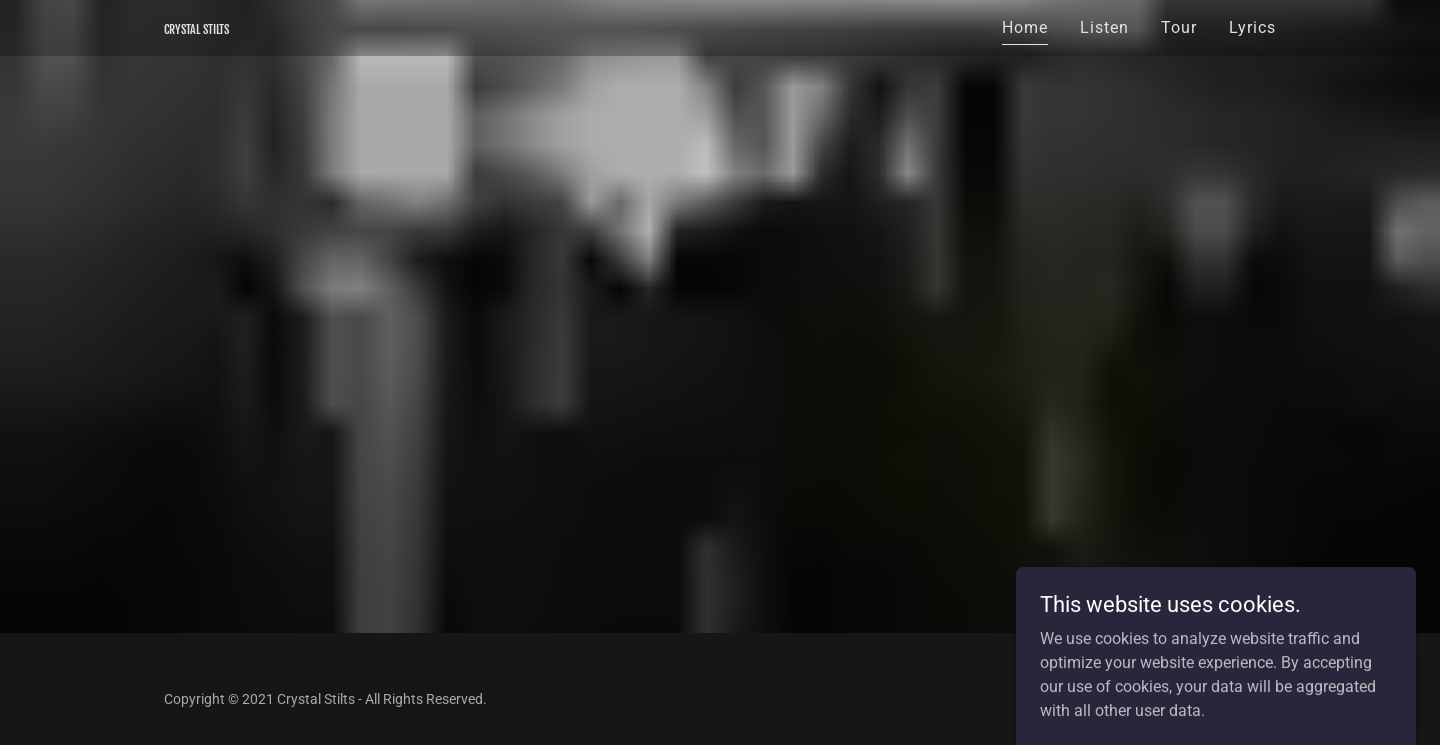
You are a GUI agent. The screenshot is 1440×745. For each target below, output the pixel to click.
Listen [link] (1104, 27)
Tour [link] (1179, 27)
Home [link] (1025, 27)
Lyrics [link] (1252, 27)
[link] (196, 28)
